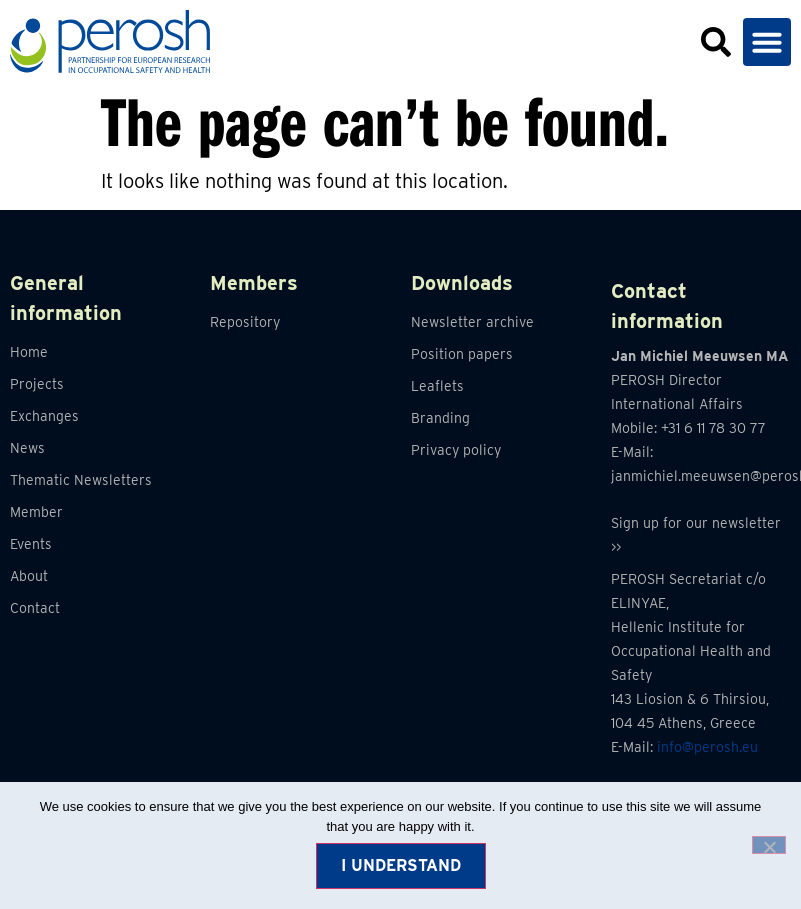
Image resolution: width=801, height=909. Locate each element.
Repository (245, 322)
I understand (401, 865)
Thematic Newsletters (81, 480)
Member (36, 512)
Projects (37, 384)
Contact (35, 608)
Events (31, 544)
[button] (767, 42)
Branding (440, 418)
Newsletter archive (472, 322)
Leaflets (437, 386)
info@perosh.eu (707, 747)
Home (29, 352)
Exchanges (44, 416)
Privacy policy (456, 450)
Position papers (462, 354)
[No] (769, 845)
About (29, 576)
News (27, 448)
